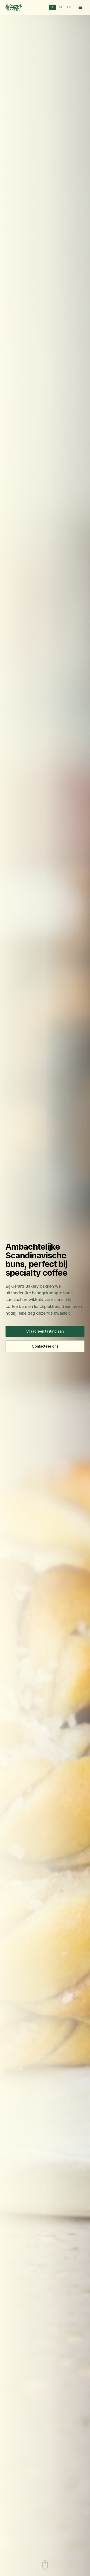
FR (60, 7)
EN (69, 7)
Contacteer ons (45, 1346)
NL (52, 7)
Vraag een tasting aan (45, 1331)
